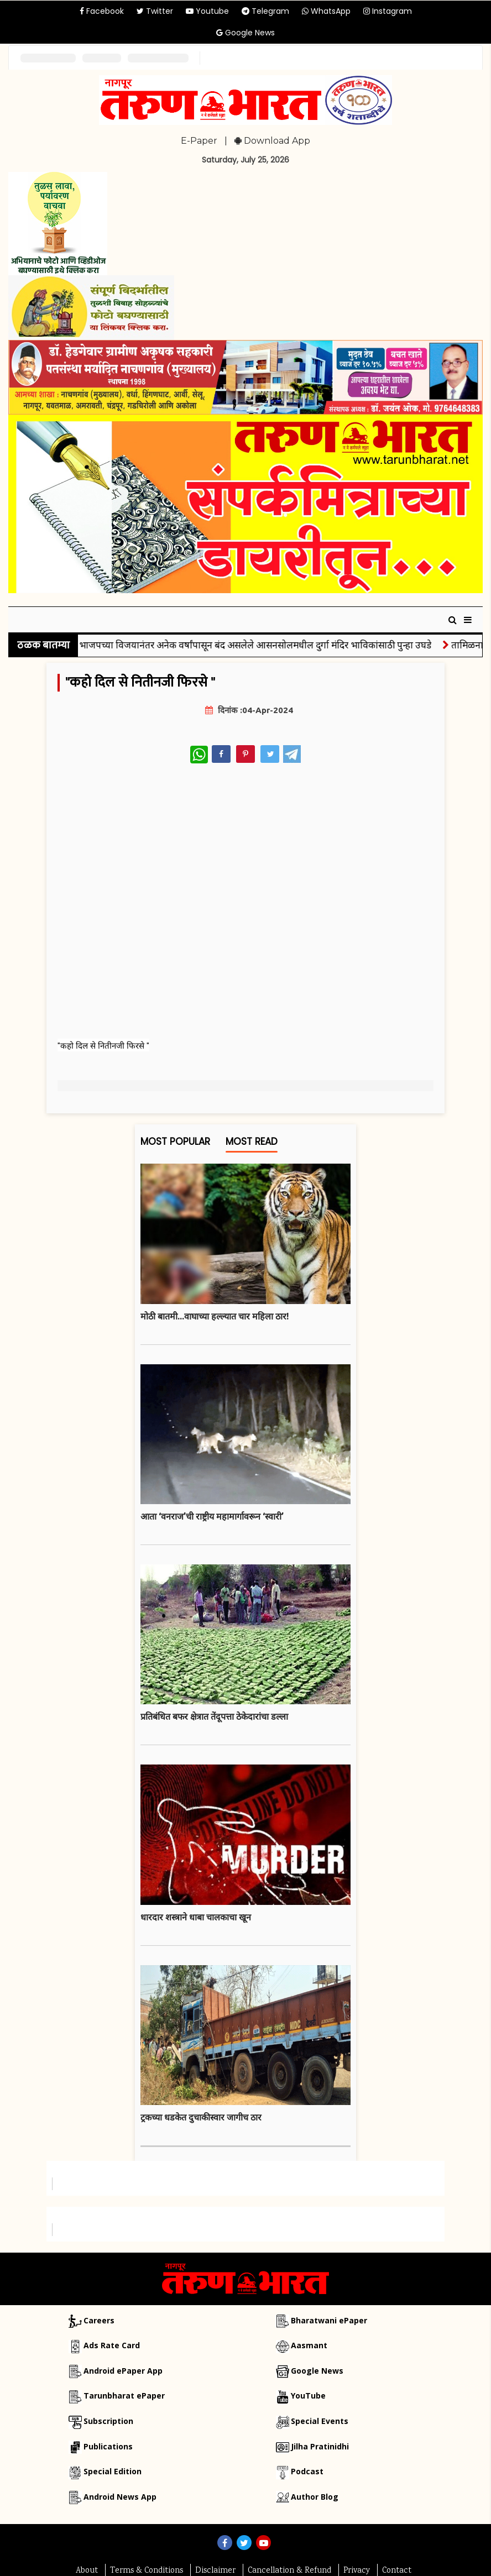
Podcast (307, 2471)
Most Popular (175, 1144)
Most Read (252, 1144)
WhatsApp (326, 11)
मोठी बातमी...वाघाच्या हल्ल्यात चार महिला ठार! (214, 1316)
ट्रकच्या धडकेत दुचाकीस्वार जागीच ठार (201, 2117)
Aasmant (309, 2345)
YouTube (308, 2395)
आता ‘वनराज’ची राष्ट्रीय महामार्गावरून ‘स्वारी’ (212, 1516)
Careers (98, 2320)
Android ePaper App (123, 2370)
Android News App (119, 2496)
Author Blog (314, 2496)
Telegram (265, 11)
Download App (272, 140)
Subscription (108, 2421)
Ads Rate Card (111, 2345)
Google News (245, 32)
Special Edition (112, 2471)
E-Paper (199, 140)
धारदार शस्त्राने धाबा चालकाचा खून (195, 1917)
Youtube (207, 11)
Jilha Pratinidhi (320, 2446)
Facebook (102, 11)
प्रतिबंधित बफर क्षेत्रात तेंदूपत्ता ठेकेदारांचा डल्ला (214, 1716)
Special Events (319, 2421)
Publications (108, 2446)
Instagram (387, 11)
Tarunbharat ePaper (124, 2395)
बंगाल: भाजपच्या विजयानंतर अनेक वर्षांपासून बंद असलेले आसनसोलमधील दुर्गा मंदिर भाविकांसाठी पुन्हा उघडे (251, 644)
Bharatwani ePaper (329, 2320)
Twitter (155, 11)
